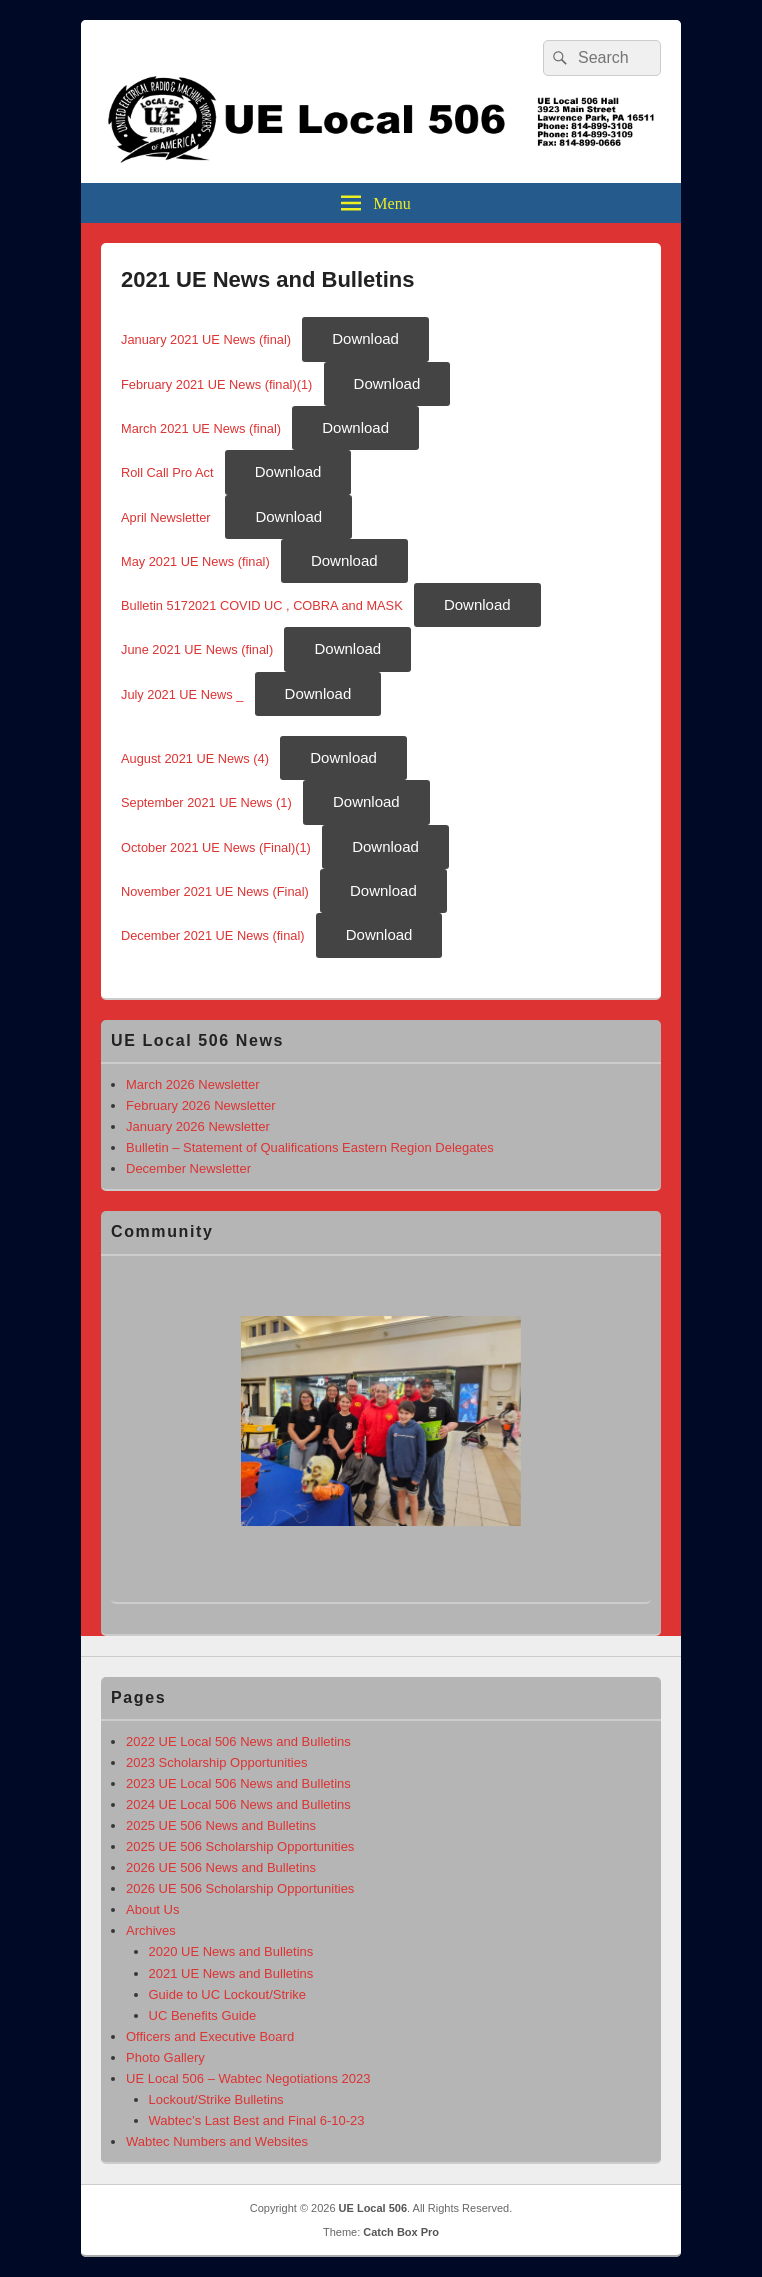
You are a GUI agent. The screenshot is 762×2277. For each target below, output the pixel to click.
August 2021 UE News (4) (195, 758)
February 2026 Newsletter (201, 1105)
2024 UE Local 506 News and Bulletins (238, 1804)
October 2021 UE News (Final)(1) (216, 847)
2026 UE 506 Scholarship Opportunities (240, 1888)
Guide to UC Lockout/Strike (228, 1994)
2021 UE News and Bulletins (231, 1973)
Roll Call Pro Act (167, 472)
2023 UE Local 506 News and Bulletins (238, 1783)
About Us (152, 1909)
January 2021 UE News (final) (206, 339)
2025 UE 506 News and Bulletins (221, 1825)
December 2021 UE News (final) (213, 935)
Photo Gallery (165, 2057)
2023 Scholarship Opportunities (216, 1762)
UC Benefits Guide (203, 2015)
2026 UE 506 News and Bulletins (221, 1867)
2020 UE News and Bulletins (231, 1951)
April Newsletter (167, 517)
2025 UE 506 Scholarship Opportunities (240, 1846)
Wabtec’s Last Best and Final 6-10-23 (257, 2120)
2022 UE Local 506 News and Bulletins (238, 1741)
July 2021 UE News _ (182, 694)
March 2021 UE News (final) (201, 428)
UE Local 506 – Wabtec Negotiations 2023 (248, 2078)
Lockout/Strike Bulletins (216, 2099)
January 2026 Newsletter (198, 1126)
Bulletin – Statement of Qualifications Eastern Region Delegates (310, 1147)
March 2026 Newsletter (193, 1084)
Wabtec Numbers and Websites (217, 2141)
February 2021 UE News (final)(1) (216, 384)
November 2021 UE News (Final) (215, 891)
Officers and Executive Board (210, 2036)
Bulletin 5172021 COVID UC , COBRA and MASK (262, 605)
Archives (151, 1930)
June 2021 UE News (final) (197, 649)
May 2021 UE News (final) (195, 561)
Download (365, 338)
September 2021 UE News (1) (206, 802)
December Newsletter (188, 1168)
